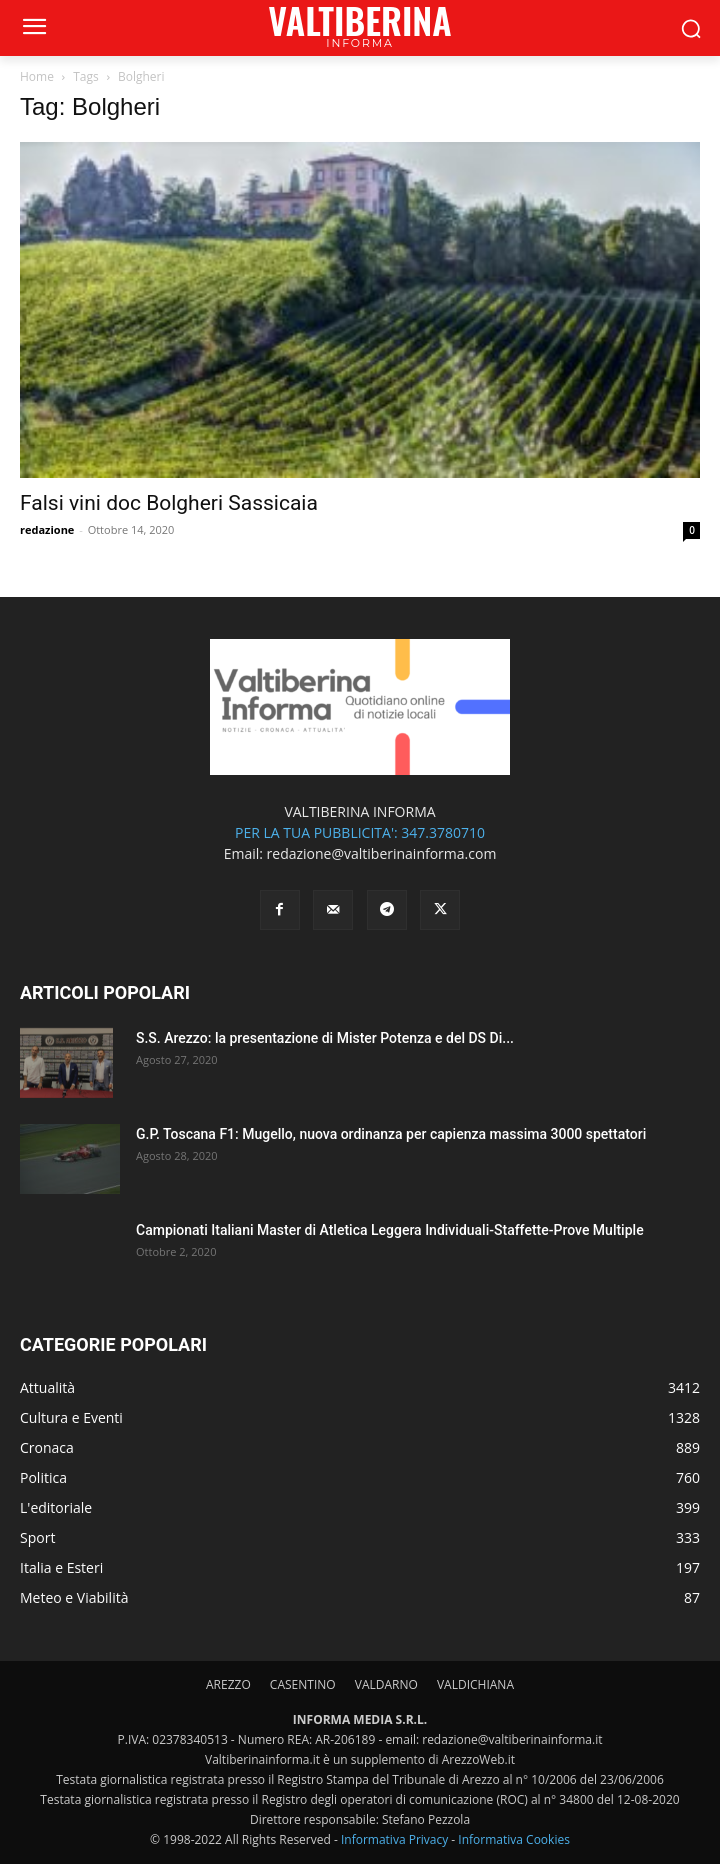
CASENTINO (303, 1684)
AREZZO (228, 1684)
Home (37, 76)
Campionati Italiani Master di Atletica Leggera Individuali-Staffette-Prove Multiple (390, 1230)
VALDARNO (386, 1684)
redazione (47, 529)
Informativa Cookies (514, 1839)
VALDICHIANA (475, 1684)
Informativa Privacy (394, 1839)
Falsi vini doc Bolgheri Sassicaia (169, 503)
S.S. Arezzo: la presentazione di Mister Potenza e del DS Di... (325, 1038)
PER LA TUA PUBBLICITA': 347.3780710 (360, 832)
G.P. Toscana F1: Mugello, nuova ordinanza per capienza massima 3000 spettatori (391, 1134)
